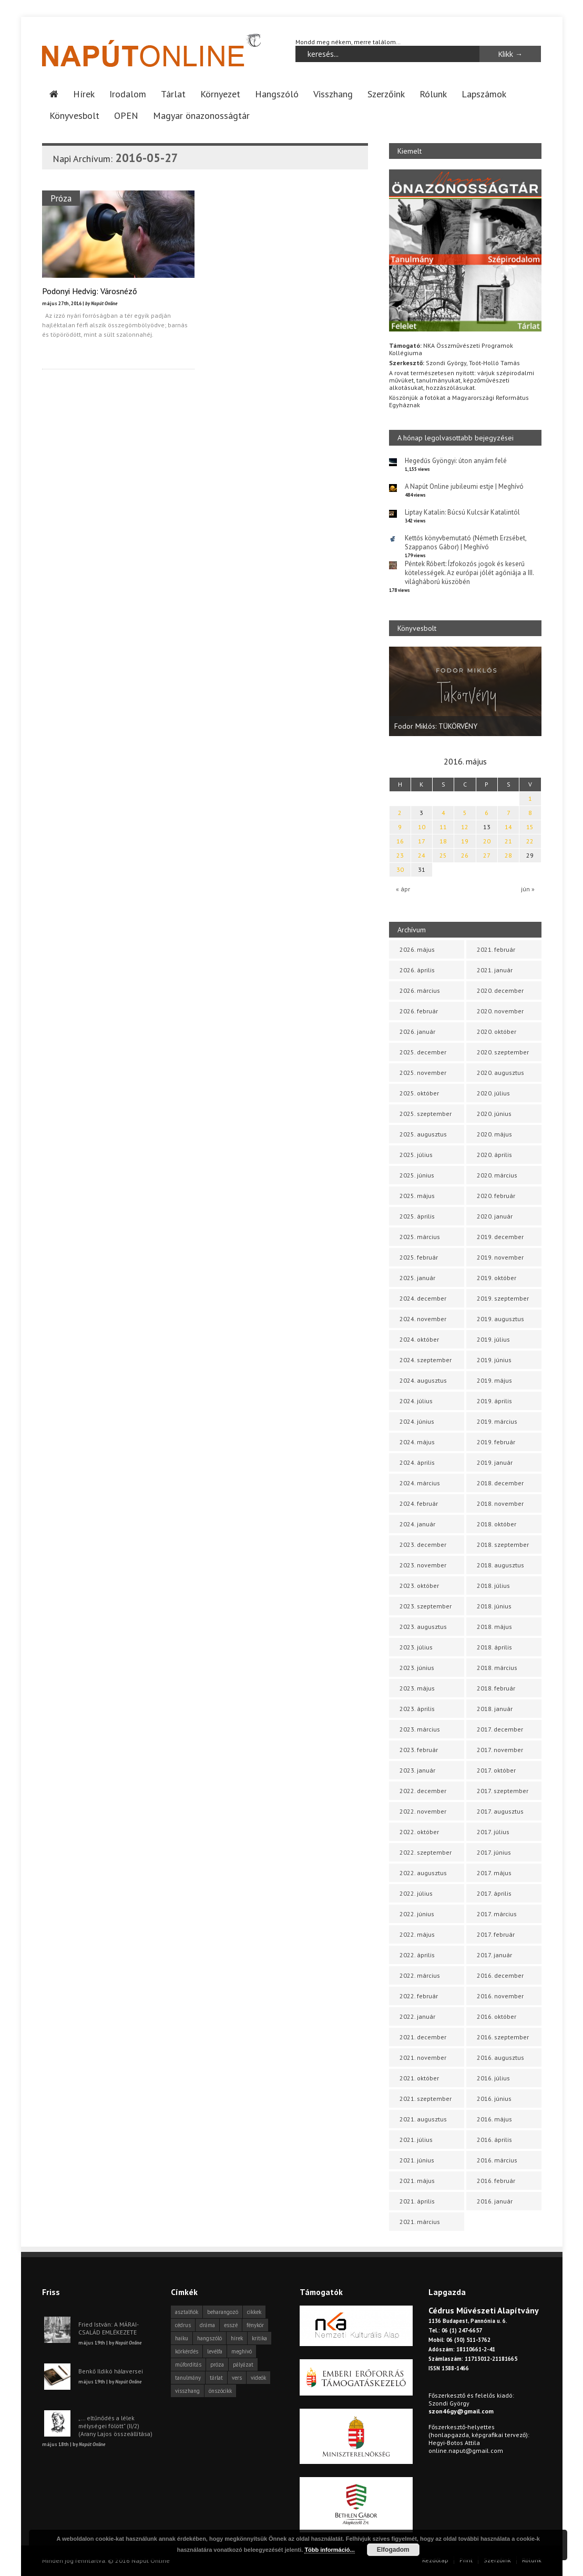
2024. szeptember (426, 1360)
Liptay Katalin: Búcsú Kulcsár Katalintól (462, 512)
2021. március (420, 2222)
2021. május (417, 2181)
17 (421, 841)
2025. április (417, 1216)
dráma (207, 2325)
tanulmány (188, 2377)
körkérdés (186, 2351)
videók (258, 2377)
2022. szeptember (426, 1852)
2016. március (497, 2160)
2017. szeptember (502, 1791)
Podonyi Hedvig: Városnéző (89, 291)
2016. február (496, 2181)
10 (421, 827)
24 (421, 855)
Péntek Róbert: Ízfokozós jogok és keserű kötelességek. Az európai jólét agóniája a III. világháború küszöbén (469, 572)
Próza (60, 198)
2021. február (496, 949)
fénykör (255, 2325)
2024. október (419, 1339)
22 (530, 841)
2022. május (417, 1934)
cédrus (183, 2325)
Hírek (84, 94)
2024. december (423, 1298)
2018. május (494, 1627)
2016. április (494, 2140)
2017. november (500, 1750)
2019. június (494, 1360)
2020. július (493, 1093)
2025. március (420, 1237)
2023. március (420, 1729)
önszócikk (220, 2390)
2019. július (493, 1339)
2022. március (420, 1975)
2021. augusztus (423, 2119)
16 (400, 841)
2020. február (496, 1196)
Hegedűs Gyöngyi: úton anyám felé (456, 460)
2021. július (416, 2140)
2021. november (423, 2057)
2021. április (417, 2201)
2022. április (417, 1955)
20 (486, 841)
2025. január (417, 1278)
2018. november (500, 1503)
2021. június (417, 2160)
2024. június (417, 1421)
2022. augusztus (423, 1873)
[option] (465, 691)
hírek (237, 2338)
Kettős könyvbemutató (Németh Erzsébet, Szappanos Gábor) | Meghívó (465, 542)
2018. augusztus (500, 1565)
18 (443, 841)
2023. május (417, 1688)
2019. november (500, 1257)
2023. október (419, 1585)
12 (464, 827)
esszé (231, 2325)
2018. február (496, 1688)
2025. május (417, 1196)
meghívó (241, 2351)
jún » (528, 889)
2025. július (416, 1155)
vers (237, 2377)
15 (530, 827)
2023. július (416, 1647)
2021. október (419, 2078)
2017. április (494, 1893)
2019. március (497, 1421)
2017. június (494, 1852)
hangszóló (209, 2338)
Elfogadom (393, 2549)
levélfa (214, 2351)
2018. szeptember (503, 1544)
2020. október (496, 1031)
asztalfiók (186, 2312)
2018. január (495, 1709)
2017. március (497, 1914)
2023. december (423, 1544)
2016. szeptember (503, 2037)
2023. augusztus (423, 1627)
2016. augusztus (500, 2057)
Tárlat (173, 94)
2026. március (420, 990)
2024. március (420, 1483)
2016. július (493, 2078)
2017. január (494, 1955)
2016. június (494, 2098)
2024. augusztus (423, 1380)
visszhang (187, 2390)
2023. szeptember (426, 1606)
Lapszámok (484, 94)
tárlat (216, 2377)
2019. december (500, 1237)
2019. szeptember (503, 1298)
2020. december (500, 990)
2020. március (497, 1175)
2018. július (493, 1585)
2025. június (417, 1175)
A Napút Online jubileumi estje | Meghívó (464, 486)
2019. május (494, 1380)
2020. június (494, 1114)
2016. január (495, 2201)
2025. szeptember (426, 1114)
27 (486, 855)
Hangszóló (277, 94)
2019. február (496, 1442)
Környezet (220, 94)
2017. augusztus (500, 1811)
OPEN (126, 115)
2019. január (495, 1462)
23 (400, 855)
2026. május (417, 949)
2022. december (423, 1791)
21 (508, 841)
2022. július (416, 1893)
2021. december (423, 2037)
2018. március (497, 1668)
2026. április (417, 970)
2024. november (423, 1319)
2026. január (417, 1031)
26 (464, 855)
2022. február (419, 1996)
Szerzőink (386, 94)
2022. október (419, 1832)
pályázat (243, 2364)
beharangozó (222, 2312)
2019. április (494, 1401)
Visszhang (333, 94)
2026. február (419, 1011)
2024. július (416, 1401)
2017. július (493, 1832)
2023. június (417, 1668)
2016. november (500, 1996)
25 (443, 855)
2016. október (496, 2016)
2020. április (494, 1155)
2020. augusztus (500, 1072)
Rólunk (433, 94)
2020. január (495, 1216)
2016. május (494, 2119)
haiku (181, 2338)
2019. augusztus (500, 1319)
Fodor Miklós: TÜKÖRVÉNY (435, 726)
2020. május (494, 1134)
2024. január (417, 1524)
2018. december (500, 1483)
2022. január (417, 2016)
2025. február (419, 1257)
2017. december (500, 1729)
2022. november (423, 1811)
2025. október (419, 1093)
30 (400, 869)
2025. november (423, 1072)
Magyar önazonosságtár (201, 115)
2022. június (417, 1914)
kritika (259, 2338)
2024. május (417, 1442)
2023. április (417, 1709)
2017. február (496, 1934)
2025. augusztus (423, 1134)
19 (464, 841)
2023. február (419, 1750)
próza (217, 2364)
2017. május (494, 1873)
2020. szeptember (503, 1052)
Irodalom (127, 94)
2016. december (500, 1975)
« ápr (403, 889)
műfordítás (188, 2364)
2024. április (417, 1462)
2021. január (495, 970)
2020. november (500, 1011)
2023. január (417, 1770)
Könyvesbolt (74, 115)
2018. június (494, 1606)
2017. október (496, 1770)
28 (508, 855)
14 (508, 827)
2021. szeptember (426, 2098)
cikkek (254, 2312)
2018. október (496, 1524)
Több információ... (329, 2550)
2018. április (494, 1647)
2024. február (419, 1503)
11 (443, 827)
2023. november (423, 1565)
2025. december (423, 1052)
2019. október (496, 1278)
